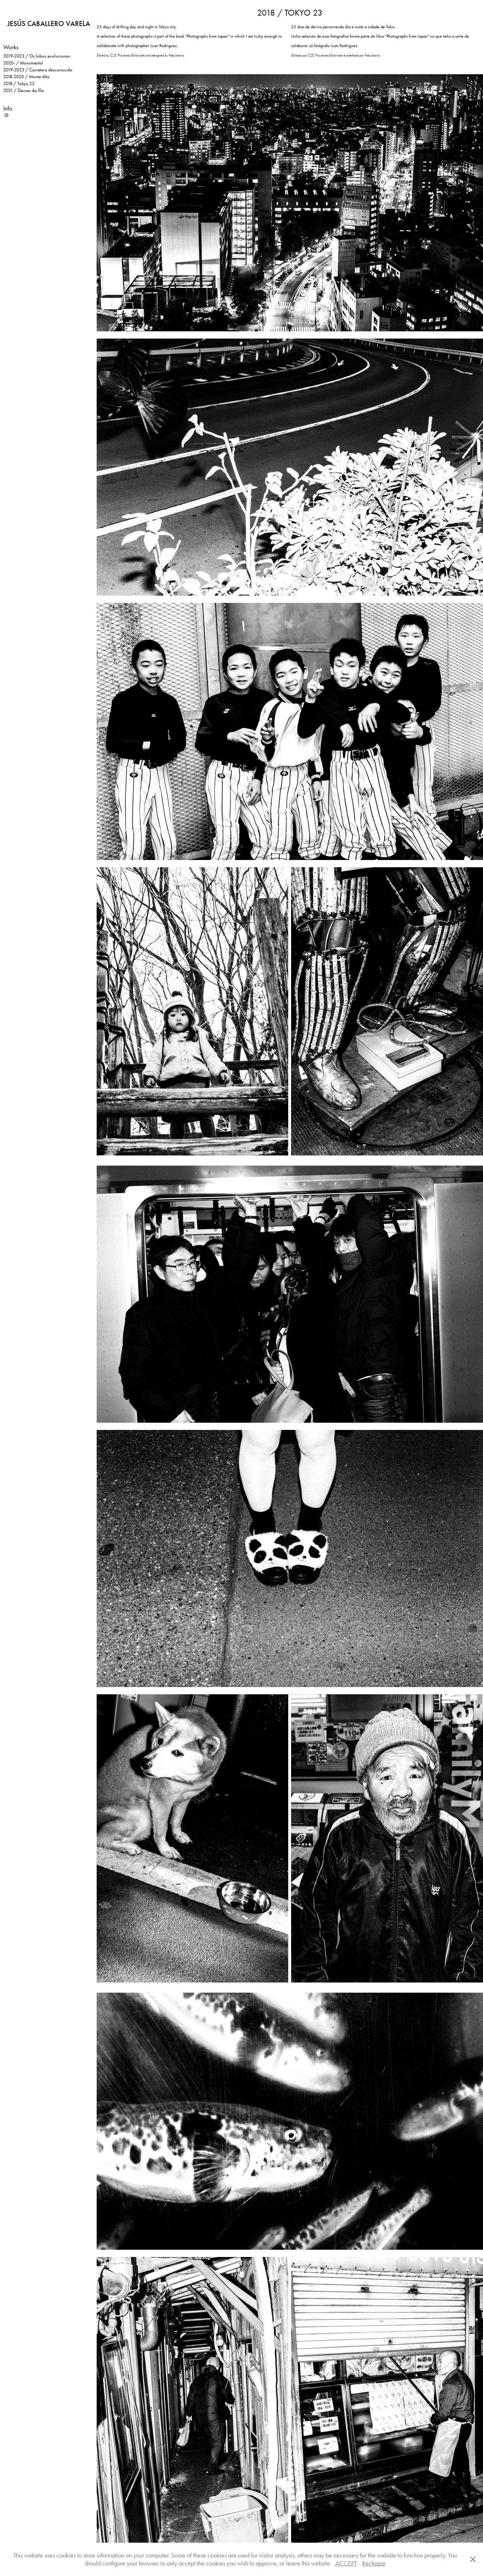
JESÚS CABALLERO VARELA (48, 23)
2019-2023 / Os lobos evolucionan (36, 56)
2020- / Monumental (23, 63)
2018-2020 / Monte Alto (26, 76)
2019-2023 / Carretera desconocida (37, 69)
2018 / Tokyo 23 (18, 83)
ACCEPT (346, 2563)
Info (7, 108)
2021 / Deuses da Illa (23, 90)
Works (10, 47)
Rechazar (374, 2563)
